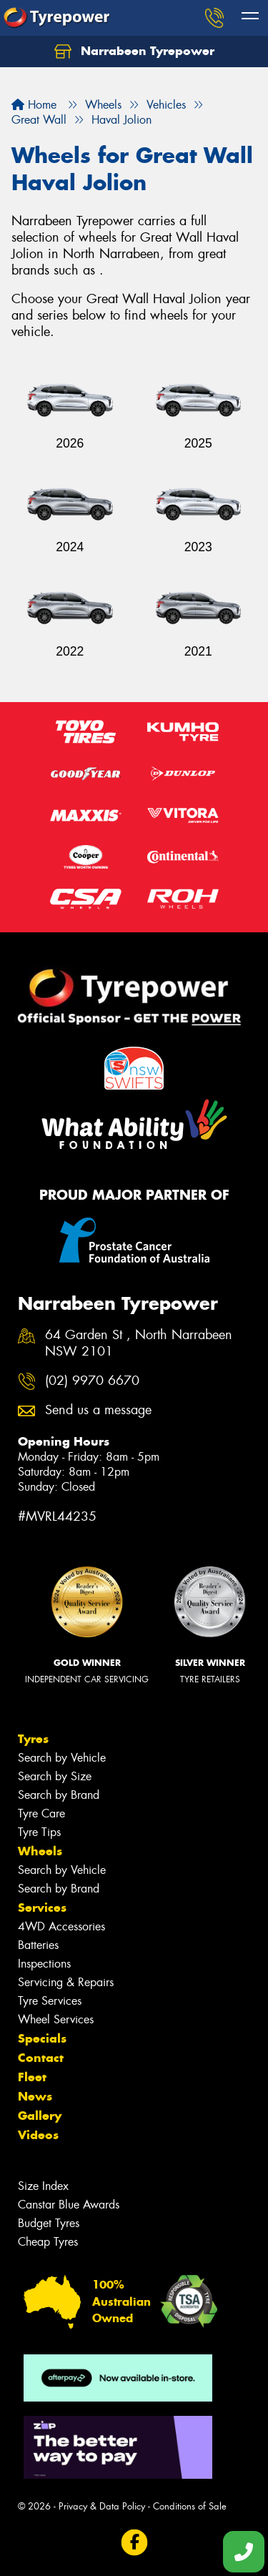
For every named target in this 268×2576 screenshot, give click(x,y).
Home (33, 104)
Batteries (38, 1945)
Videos (38, 2135)
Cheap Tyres (48, 2241)
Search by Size (54, 1776)
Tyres (33, 1739)
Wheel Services (56, 2019)
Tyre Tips (39, 1832)
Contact (41, 2058)
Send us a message (98, 1410)
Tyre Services (49, 2000)
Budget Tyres (48, 2223)
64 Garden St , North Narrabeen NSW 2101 (138, 1343)
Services (42, 1907)
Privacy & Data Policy (102, 2506)
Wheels (40, 1851)
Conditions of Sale (190, 2506)
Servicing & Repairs (66, 1982)
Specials (42, 2038)
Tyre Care (41, 1813)
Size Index (43, 2185)
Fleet (32, 2077)
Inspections (44, 1963)
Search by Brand (58, 1794)
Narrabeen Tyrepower (134, 51)
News (35, 2096)
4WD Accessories (61, 1926)
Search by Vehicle (62, 1757)
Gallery (39, 2115)
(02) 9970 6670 (92, 1381)
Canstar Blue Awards (68, 2204)
